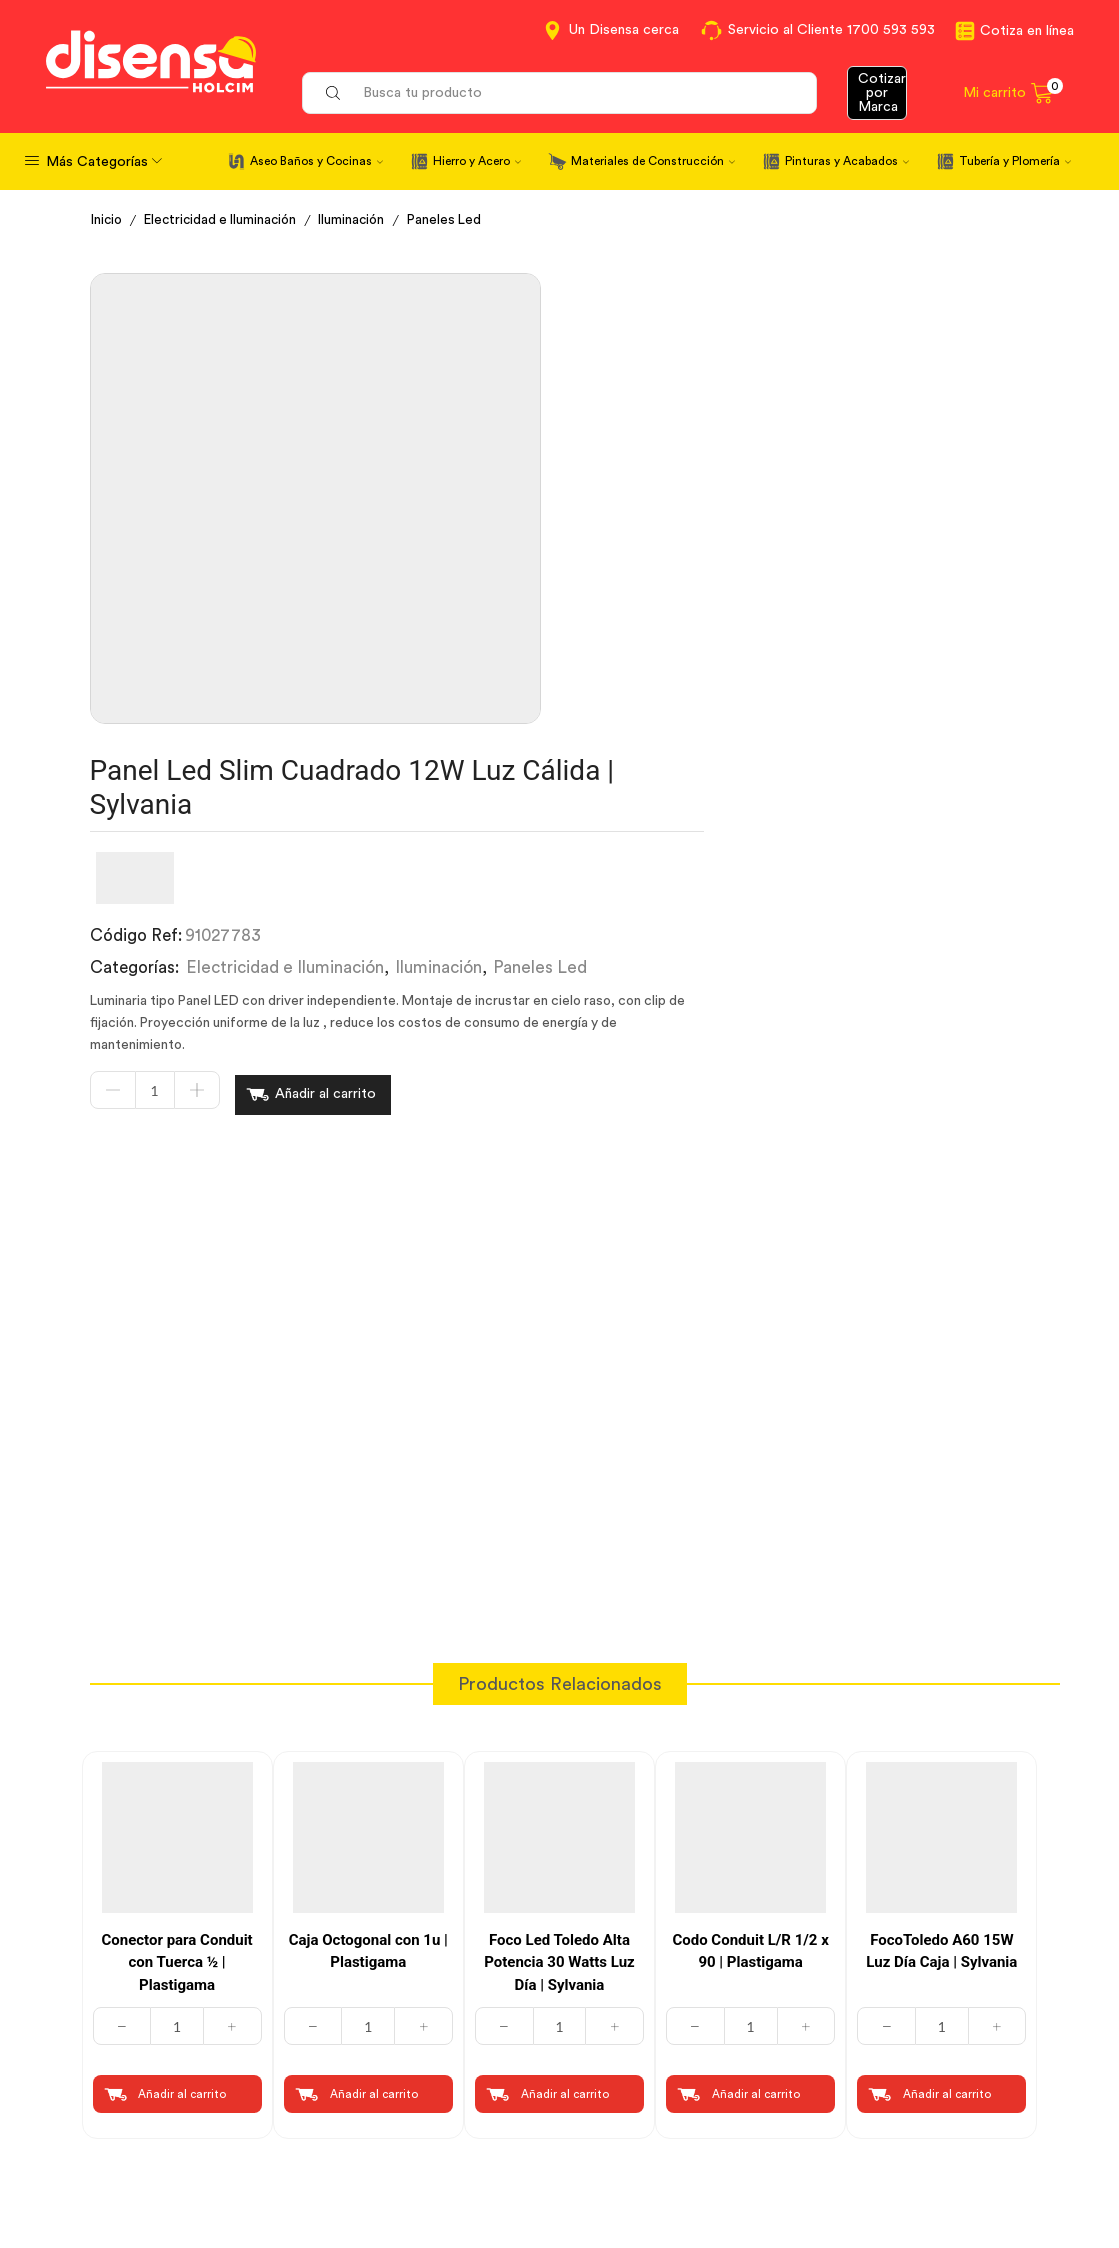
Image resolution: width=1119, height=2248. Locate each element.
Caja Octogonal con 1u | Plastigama (368, 1464)
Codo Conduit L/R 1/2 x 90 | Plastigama (750, 1464)
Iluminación (364, 220)
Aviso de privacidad (404, 2078)
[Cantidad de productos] (543, 611)
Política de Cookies (403, 2115)
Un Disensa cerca (624, 30)
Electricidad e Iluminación (227, 220)
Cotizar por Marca (882, 93)
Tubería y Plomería (1015, 161)
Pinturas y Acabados (847, 161)
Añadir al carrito (713, 611)
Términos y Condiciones (420, 2042)
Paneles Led (460, 220)
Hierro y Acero (477, 161)
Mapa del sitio (869, 2166)
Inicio (108, 220)
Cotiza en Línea (389, 2005)
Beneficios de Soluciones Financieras (666, 2131)
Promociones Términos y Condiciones (907, 2117)
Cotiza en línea (1027, 31)
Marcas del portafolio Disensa (897, 2055)
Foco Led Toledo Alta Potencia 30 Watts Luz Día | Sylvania (559, 1475)
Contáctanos (624, 2005)
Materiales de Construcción (653, 161)
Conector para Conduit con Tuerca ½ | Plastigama (176, 1475)
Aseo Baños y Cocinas (316, 161)
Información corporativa (908, 2005)
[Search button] (333, 93)
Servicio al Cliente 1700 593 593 (831, 30)
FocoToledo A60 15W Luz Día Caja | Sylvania (941, 1464)
